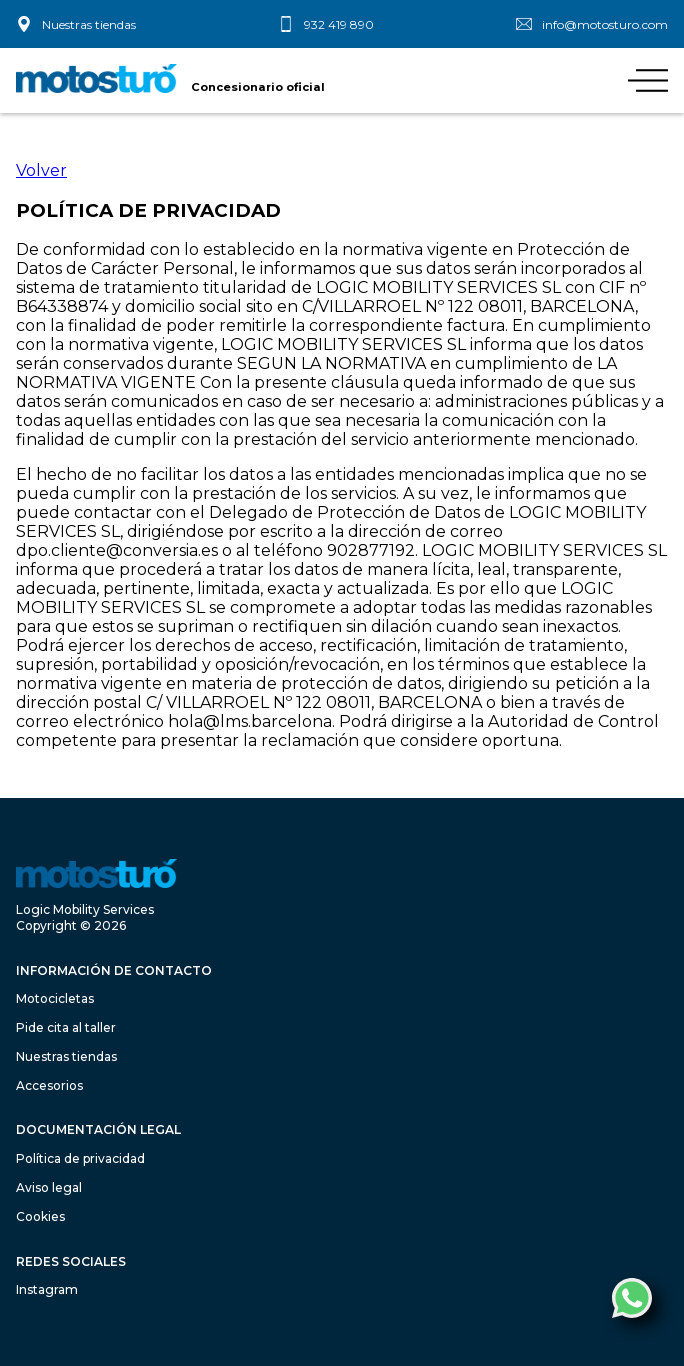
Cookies (40, 1216)
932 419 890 (339, 24)
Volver (41, 170)
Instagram (47, 1289)
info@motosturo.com (605, 24)
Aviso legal (49, 1187)
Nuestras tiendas (89, 24)
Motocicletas (55, 998)
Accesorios (49, 1085)
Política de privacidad (80, 1158)
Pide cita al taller (66, 1027)
